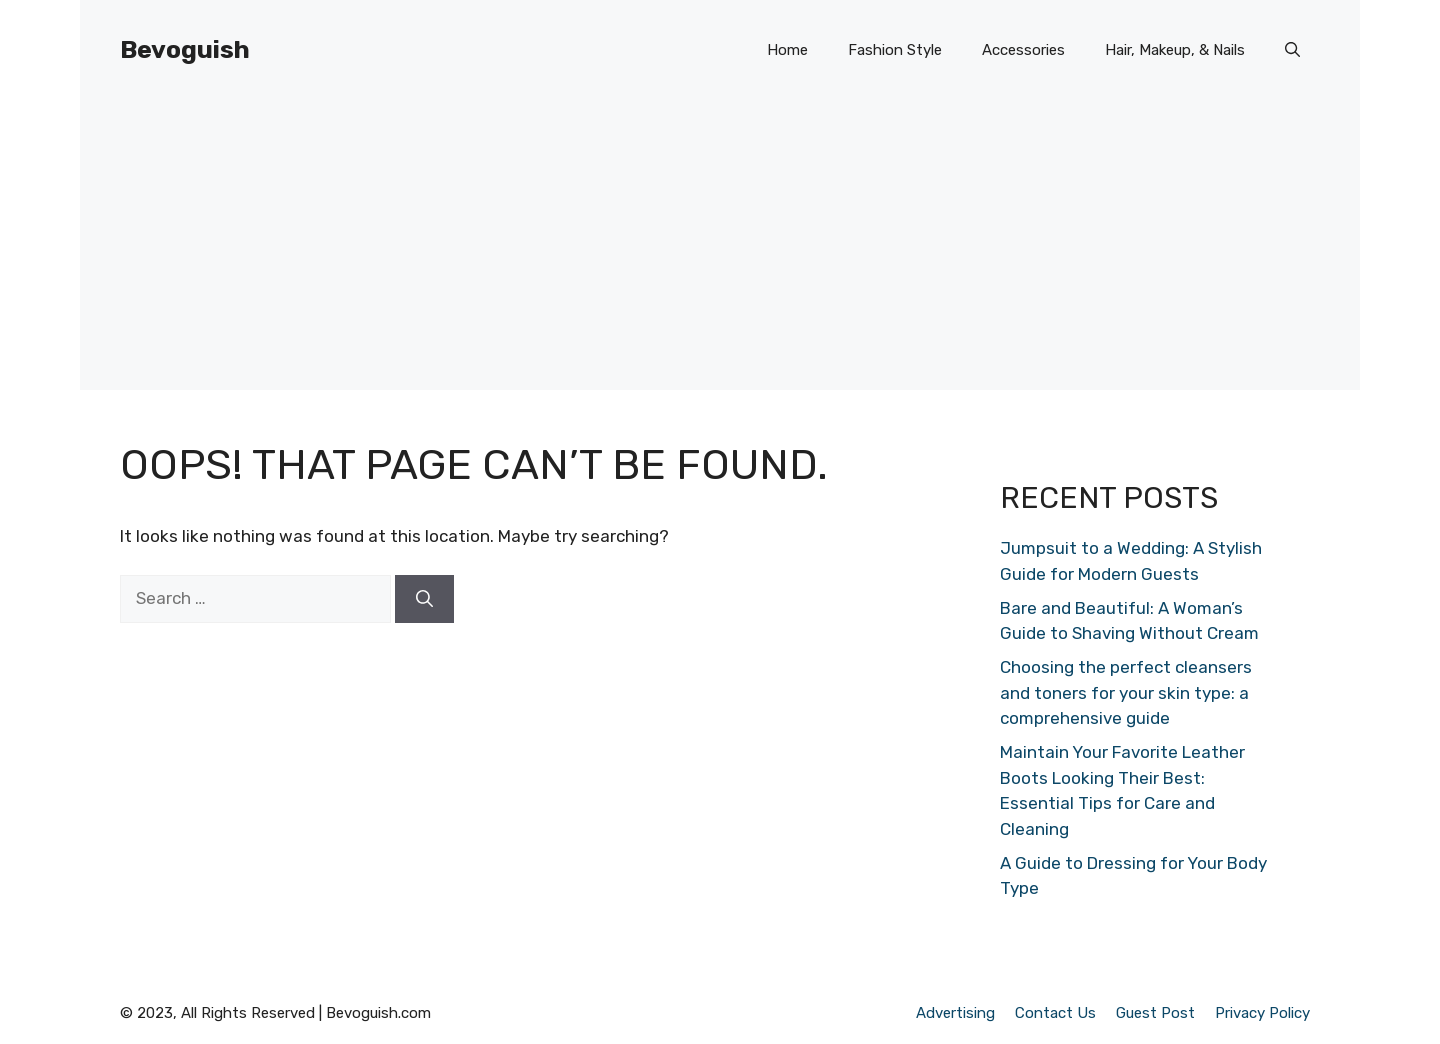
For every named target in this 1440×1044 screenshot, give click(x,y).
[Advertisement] (720, 250)
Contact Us (1055, 1013)
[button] (1292, 50)
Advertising (955, 1013)
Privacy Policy (1262, 1013)
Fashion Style (895, 50)
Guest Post (1155, 1013)
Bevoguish (185, 49)
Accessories (1023, 50)
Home (787, 50)
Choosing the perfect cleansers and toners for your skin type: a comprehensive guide (1126, 692)
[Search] (424, 599)
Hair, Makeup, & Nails (1175, 50)
